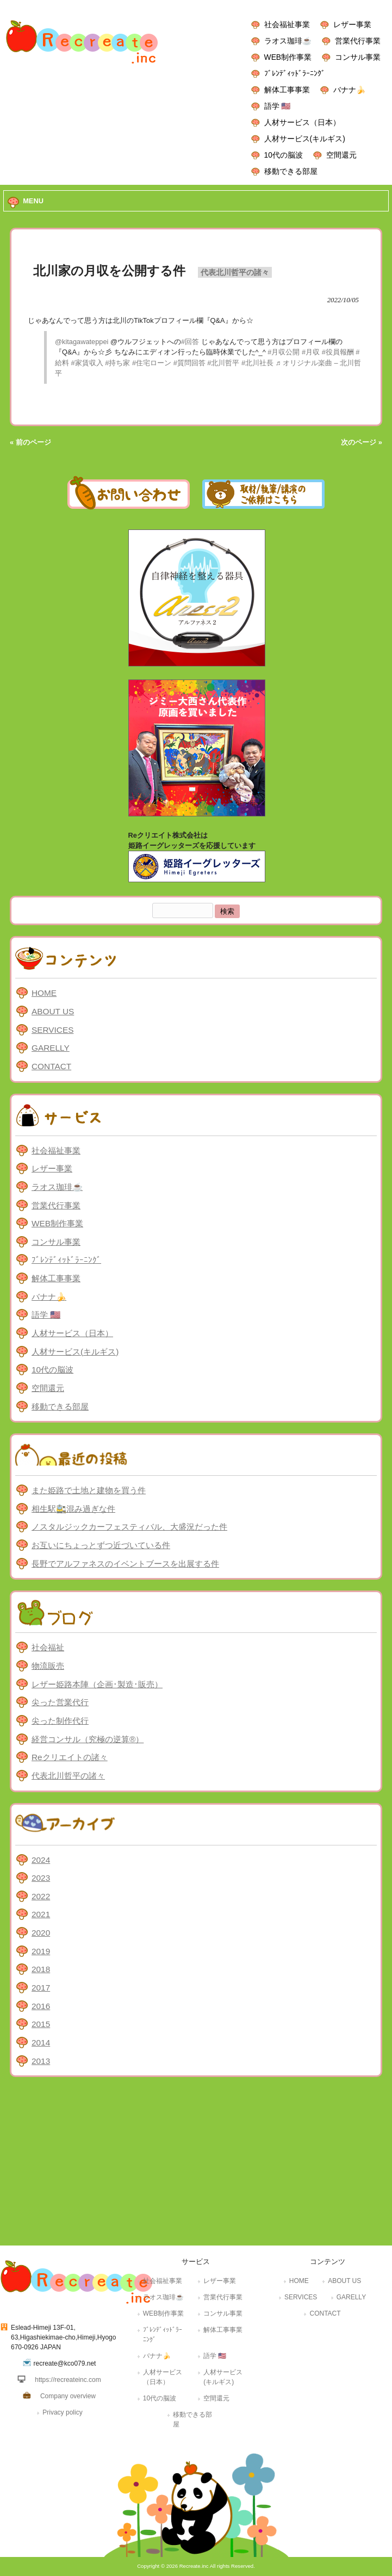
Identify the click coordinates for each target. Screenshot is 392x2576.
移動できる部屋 (291, 171)
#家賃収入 (87, 363)
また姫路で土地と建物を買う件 (89, 1490)
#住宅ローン (151, 363)
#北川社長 (257, 363)
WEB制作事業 (288, 57)
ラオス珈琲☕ (288, 40)
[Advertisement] (196, 2164)
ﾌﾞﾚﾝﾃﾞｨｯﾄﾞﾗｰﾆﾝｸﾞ (294, 73)
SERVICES (52, 1029)
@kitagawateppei (81, 342)
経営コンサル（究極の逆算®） (88, 1739)
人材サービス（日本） (302, 122)
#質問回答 (189, 363)
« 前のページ (30, 442)
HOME (44, 992)
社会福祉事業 (287, 24)
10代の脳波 (283, 155)
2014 (41, 2042)
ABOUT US (53, 1011)
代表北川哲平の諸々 (235, 272)
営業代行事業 (358, 40)
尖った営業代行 (60, 1702)
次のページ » (361, 442)
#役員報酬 (338, 352)
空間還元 (341, 155)
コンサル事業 (358, 57)
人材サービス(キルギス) (304, 138)
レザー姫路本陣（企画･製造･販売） (97, 1684)
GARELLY (51, 1047)
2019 (41, 1951)
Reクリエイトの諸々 (70, 1757)
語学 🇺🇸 (277, 106)
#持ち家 (117, 363)
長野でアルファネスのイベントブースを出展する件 (125, 1563)
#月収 (311, 352)
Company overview (68, 2396)
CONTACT (51, 1066)
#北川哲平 (223, 363)
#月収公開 (283, 352)
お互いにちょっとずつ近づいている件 (101, 1545)
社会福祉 (48, 1647)
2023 (41, 1877)
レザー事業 (352, 24)
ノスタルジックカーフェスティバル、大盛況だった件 (129, 1526)
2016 (41, 2006)
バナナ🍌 (349, 89)
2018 (41, 1969)
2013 (41, 2061)
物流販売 (48, 1665)
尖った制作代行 (60, 1720)
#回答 (190, 342)
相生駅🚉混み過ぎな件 (73, 1508)
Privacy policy (62, 2412)
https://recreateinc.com (68, 2380)
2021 (41, 1914)
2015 (41, 2024)
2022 (41, 1896)
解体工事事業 (287, 89)
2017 (41, 1987)
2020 (41, 1932)
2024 (41, 1859)
